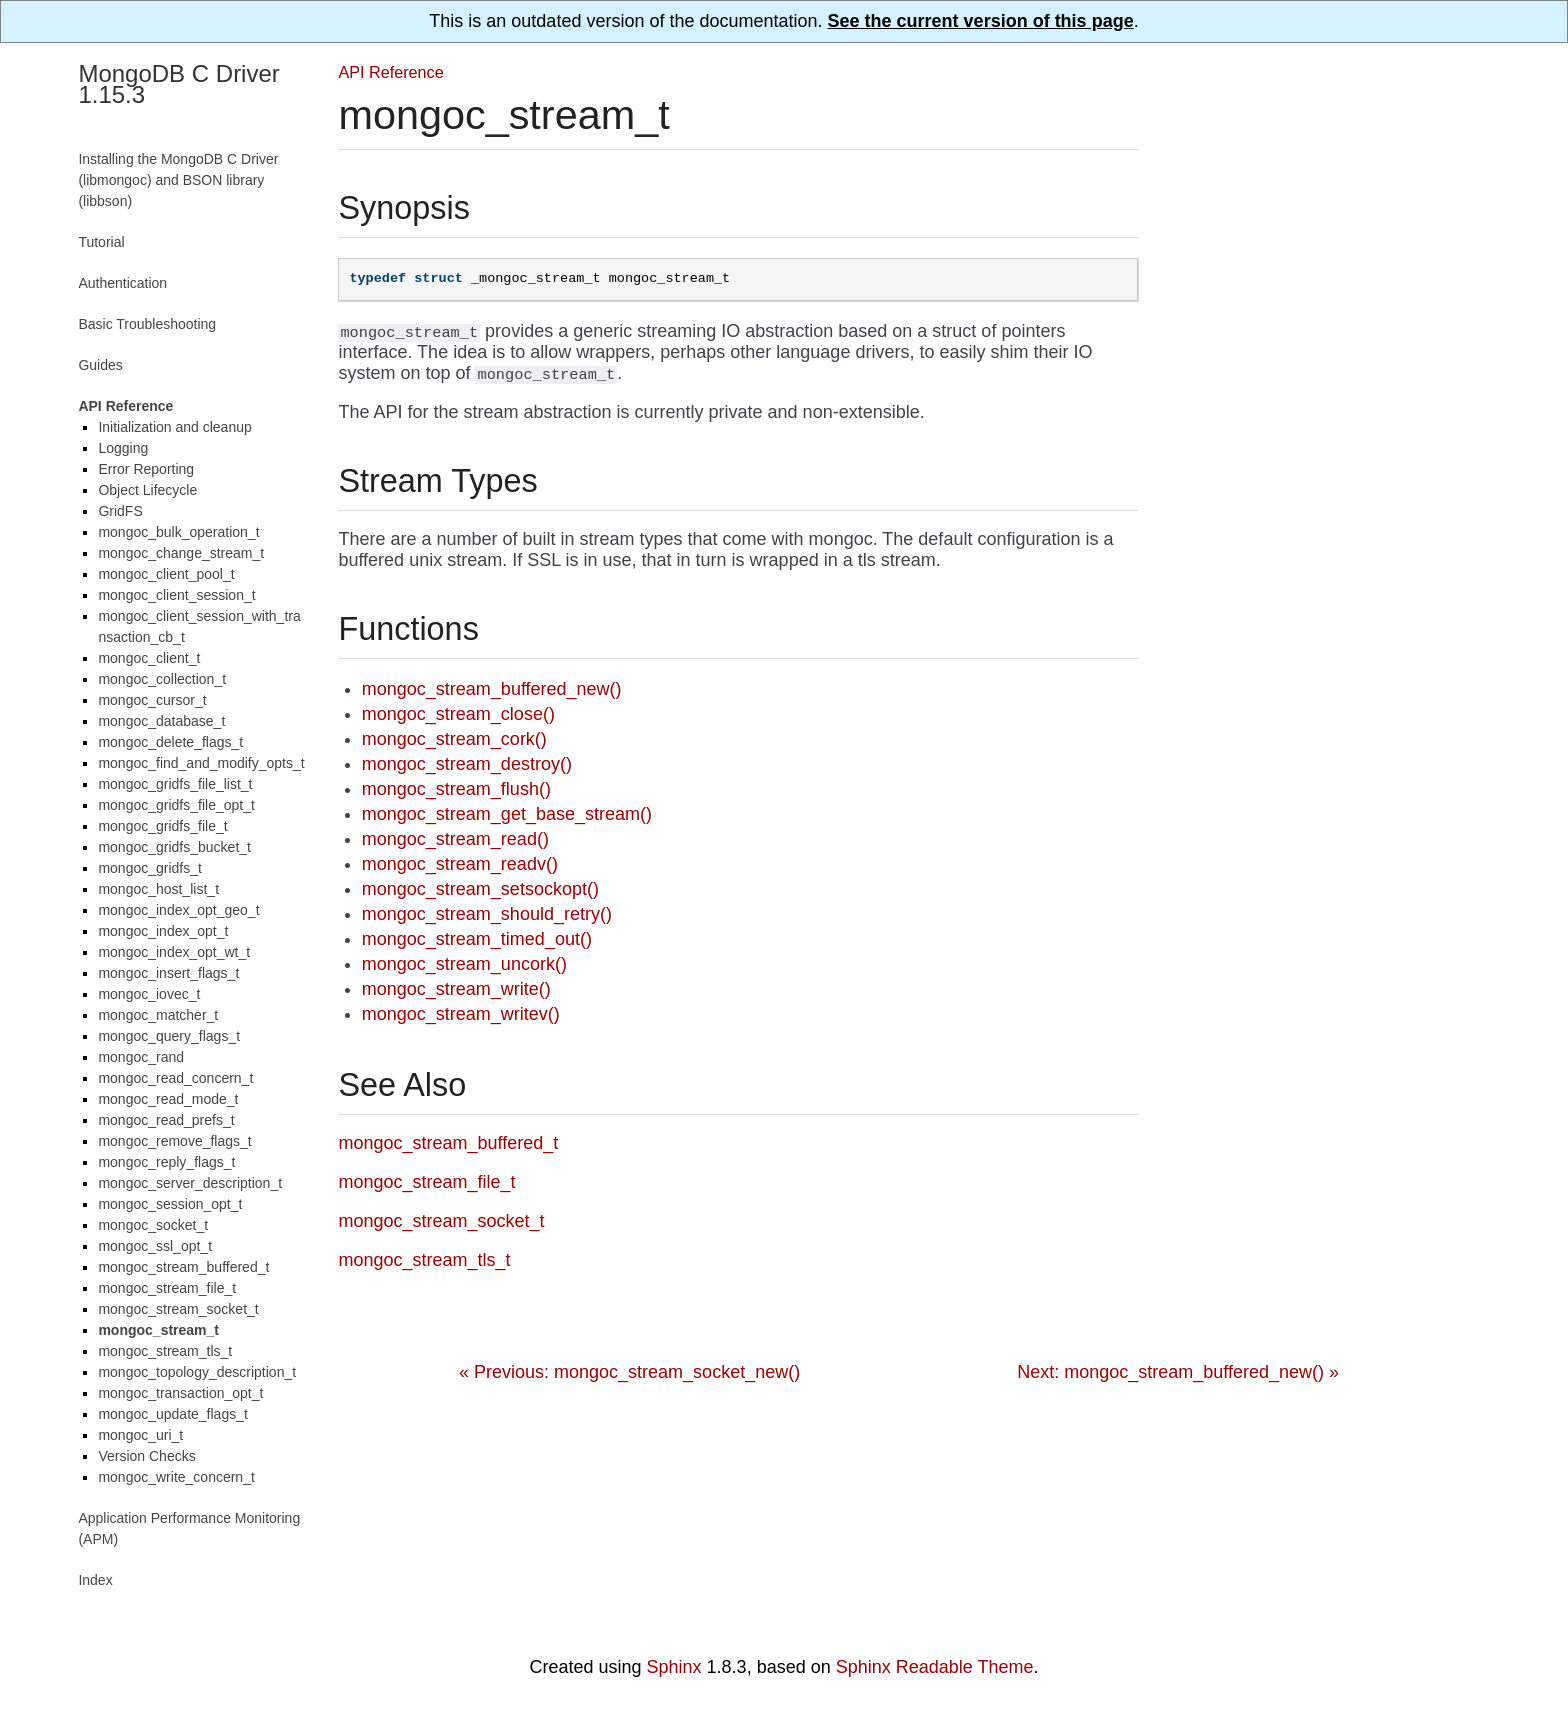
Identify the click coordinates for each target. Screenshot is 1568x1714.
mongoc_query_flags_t (169, 1036)
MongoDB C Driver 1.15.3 (178, 84)
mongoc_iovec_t (149, 994)
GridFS (120, 511)
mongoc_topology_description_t (197, 1372)
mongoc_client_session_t (176, 595)
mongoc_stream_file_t (167, 1288)
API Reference (390, 72)
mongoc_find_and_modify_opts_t (201, 763)
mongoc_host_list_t (158, 889)
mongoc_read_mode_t (168, 1099)
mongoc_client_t (149, 658)
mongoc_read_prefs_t (166, 1120)
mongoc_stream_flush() (456, 789)
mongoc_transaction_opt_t (180, 1393)
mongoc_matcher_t (158, 1015)
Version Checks (146, 1456)
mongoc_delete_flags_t (170, 742)
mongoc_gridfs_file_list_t (175, 784)
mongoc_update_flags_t (172, 1414)
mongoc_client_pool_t (166, 574)
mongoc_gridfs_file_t (162, 826)
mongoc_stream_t (158, 1330)
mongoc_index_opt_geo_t (178, 910)
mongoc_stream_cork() (454, 739)
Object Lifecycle (147, 490)
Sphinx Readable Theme (935, 1667)
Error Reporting (146, 469)
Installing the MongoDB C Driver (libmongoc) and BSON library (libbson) (178, 180)
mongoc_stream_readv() (460, 864)
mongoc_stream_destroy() (467, 764)
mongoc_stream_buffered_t (183, 1267)
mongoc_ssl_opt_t (155, 1246)
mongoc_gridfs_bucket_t (174, 847)
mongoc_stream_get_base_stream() (507, 814)
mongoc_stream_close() (458, 714)
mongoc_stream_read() (455, 839)
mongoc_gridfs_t (150, 868)
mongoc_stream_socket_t (178, 1309)
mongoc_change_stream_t (181, 553)
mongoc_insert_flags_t (168, 973)
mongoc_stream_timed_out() (477, 939)
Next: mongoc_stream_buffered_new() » (1178, 1372)
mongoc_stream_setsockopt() (480, 889)
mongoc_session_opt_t (170, 1204)
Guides (100, 365)
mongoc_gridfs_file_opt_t (176, 805)
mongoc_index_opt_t (163, 931)
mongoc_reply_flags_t (166, 1162)
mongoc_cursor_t (152, 700)
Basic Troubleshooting (147, 324)
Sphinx (674, 1667)
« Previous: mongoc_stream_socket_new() (629, 1372)
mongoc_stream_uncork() (464, 964)
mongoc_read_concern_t (175, 1078)
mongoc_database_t (161, 721)
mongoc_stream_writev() (461, 1014)
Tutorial (101, 242)
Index (95, 1580)
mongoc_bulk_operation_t (178, 532)
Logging (123, 448)
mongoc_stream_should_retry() (487, 914)
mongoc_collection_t (162, 679)
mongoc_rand (141, 1057)
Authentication (122, 283)
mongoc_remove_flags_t (174, 1141)
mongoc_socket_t (153, 1225)
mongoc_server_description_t (190, 1183)
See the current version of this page (981, 21)
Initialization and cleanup (174, 427)
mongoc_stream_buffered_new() (492, 689)
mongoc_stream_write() (456, 989)
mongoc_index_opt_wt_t (174, 952)
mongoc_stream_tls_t (165, 1351)
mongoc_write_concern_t (176, 1477)
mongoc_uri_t (140, 1435)
